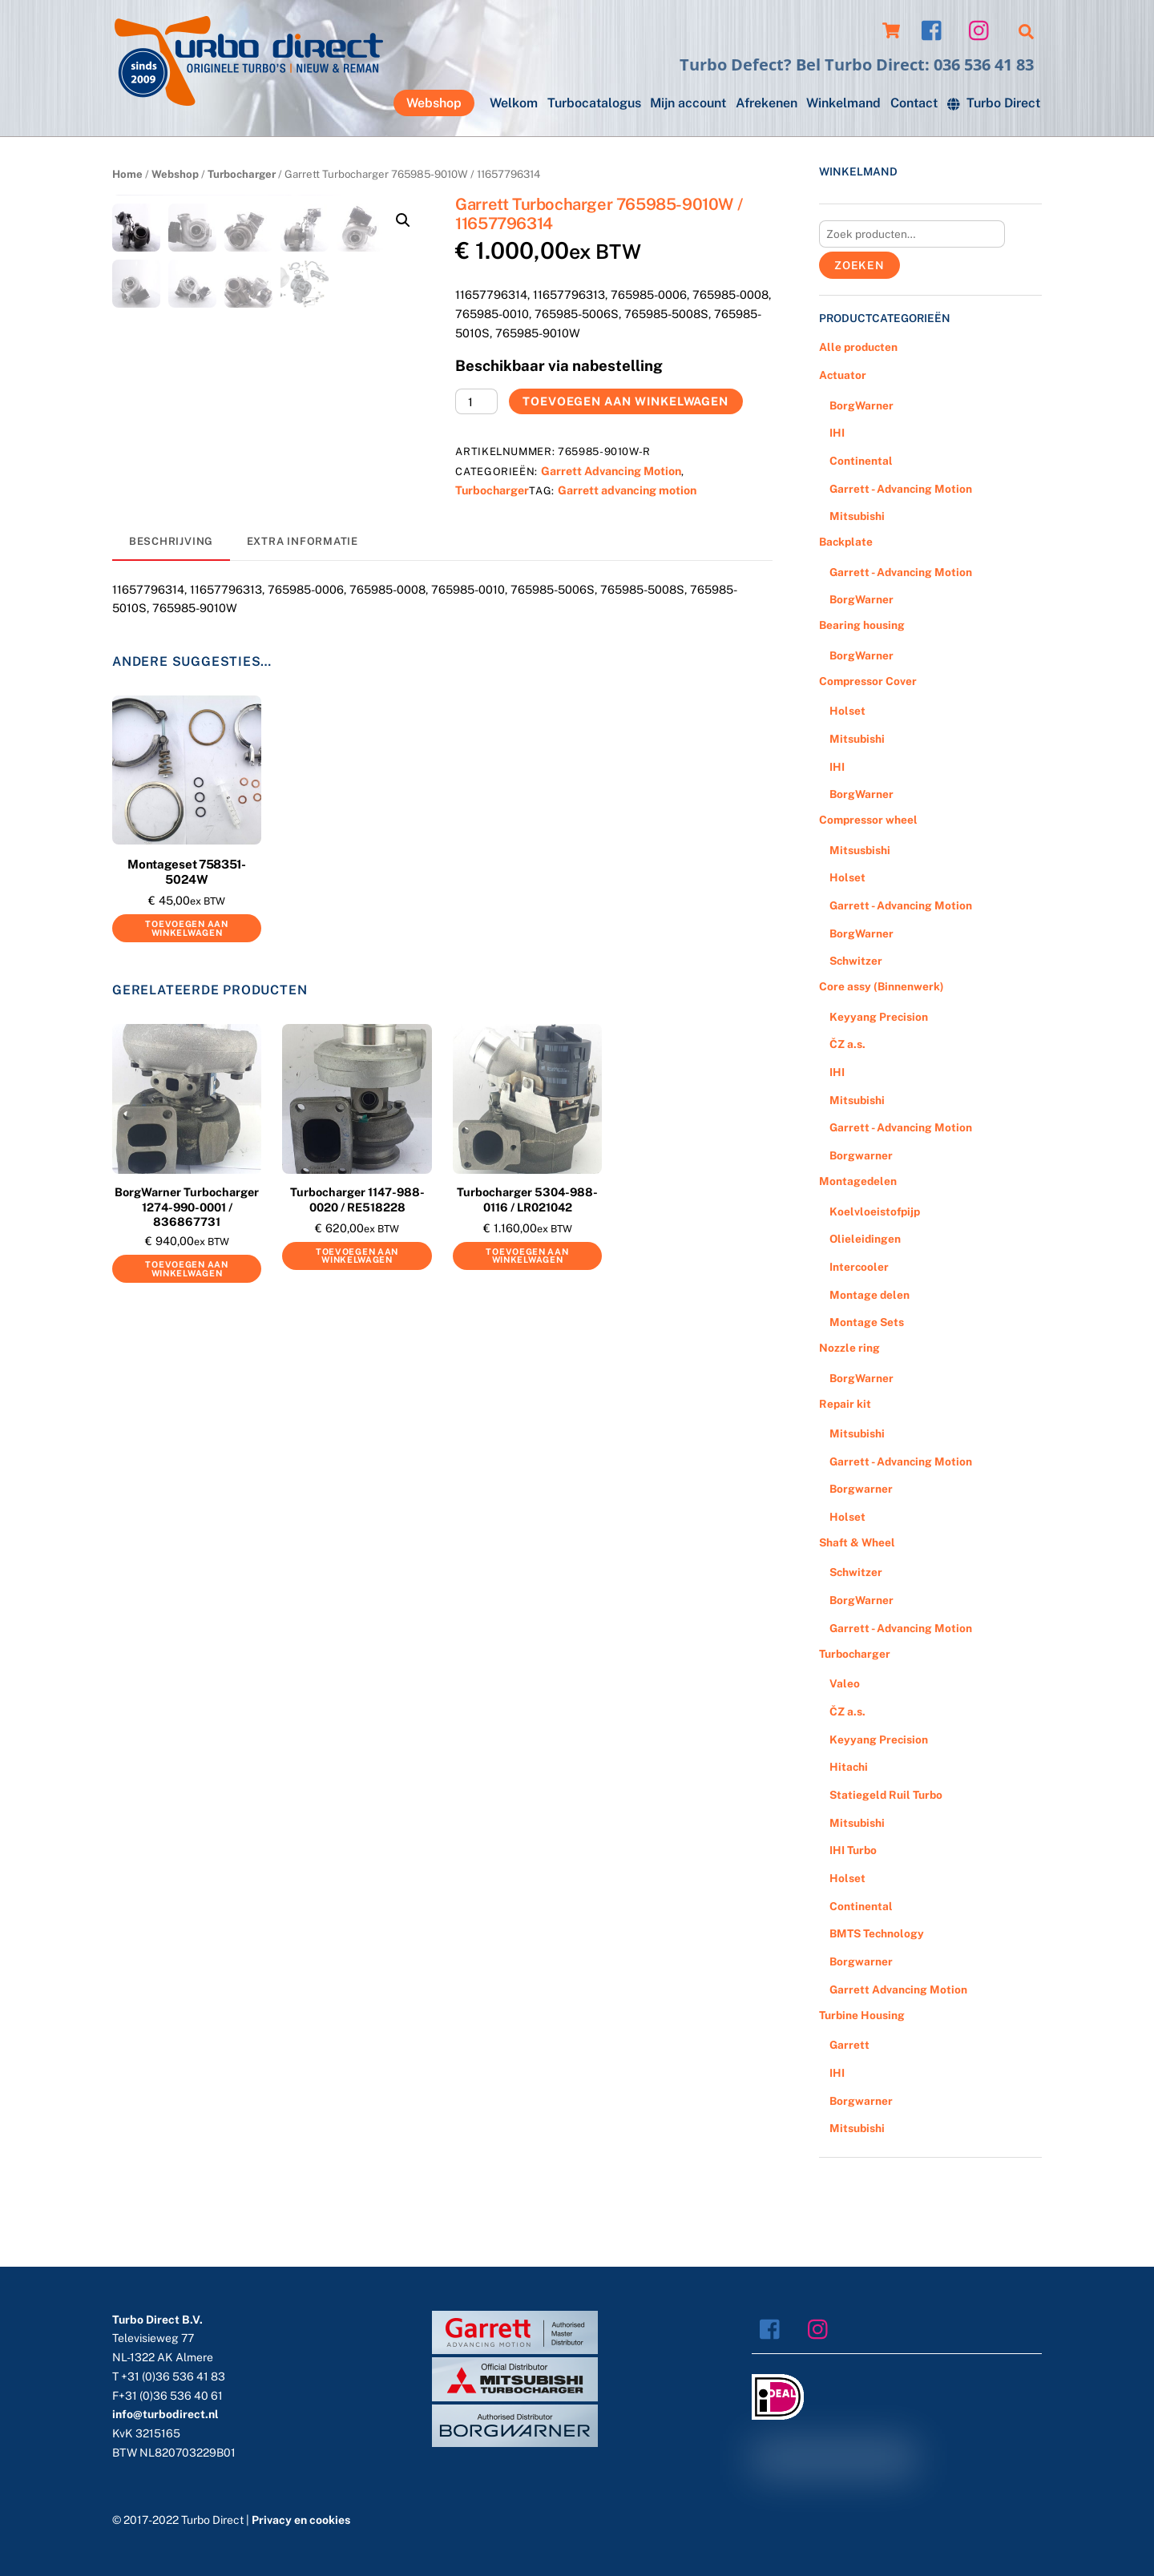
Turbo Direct (993, 103)
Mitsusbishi (859, 850)
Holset (847, 710)
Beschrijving (171, 585)
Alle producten (858, 347)
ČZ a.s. (847, 1044)
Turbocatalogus (594, 103)
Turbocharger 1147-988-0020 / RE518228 (357, 1242)
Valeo (844, 1683)
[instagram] (983, 29)
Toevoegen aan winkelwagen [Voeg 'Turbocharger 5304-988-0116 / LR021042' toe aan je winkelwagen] (527, 1299)
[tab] (171, 585)
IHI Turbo (853, 1850)
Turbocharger (242, 173)
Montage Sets (866, 1322)
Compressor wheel (868, 819)
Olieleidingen (865, 1238)
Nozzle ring (849, 1347)
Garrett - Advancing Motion (900, 488)
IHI (837, 432)
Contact (914, 103)
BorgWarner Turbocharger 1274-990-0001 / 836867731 (187, 1250)
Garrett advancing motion (627, 490)
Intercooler (859, 1266)
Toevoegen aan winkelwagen (625, 401)
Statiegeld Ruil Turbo (885, 1794)
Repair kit (845, 1403)
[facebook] (936, 29)
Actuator (842, 375)
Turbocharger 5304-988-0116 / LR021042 (527, 1242)
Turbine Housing (862, 2015)
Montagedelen (858, 1181)
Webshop (434, 103)
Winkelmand (843, 103)
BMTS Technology (876, 1933)
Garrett (849, 2044)
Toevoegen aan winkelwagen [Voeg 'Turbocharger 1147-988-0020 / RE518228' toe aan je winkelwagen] (357, 1299)
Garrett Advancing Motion (611, 471)
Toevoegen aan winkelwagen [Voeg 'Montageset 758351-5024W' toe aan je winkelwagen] (186, 971)
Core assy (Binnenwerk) (881, 986)
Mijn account (688, 103)
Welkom (514, 103)
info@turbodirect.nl (165, 2414)
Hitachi (848, 1766)
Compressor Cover (868, 681)
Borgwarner (861, 1155)
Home (127, 173)
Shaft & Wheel (857, 1542)
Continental (861, 460)
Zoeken (859, 265)
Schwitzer (855, 960)
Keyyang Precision (878, 1016)
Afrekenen (766, 103)
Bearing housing (862, 625)
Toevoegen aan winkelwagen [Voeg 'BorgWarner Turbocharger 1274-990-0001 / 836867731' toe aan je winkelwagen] (186, 1312)
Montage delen (869, 1294)
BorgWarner (861, 405)
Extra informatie (302, 585)
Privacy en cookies (301, 2520)
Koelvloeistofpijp (874, 1211)
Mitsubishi (857, 516)
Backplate (846, 541)
